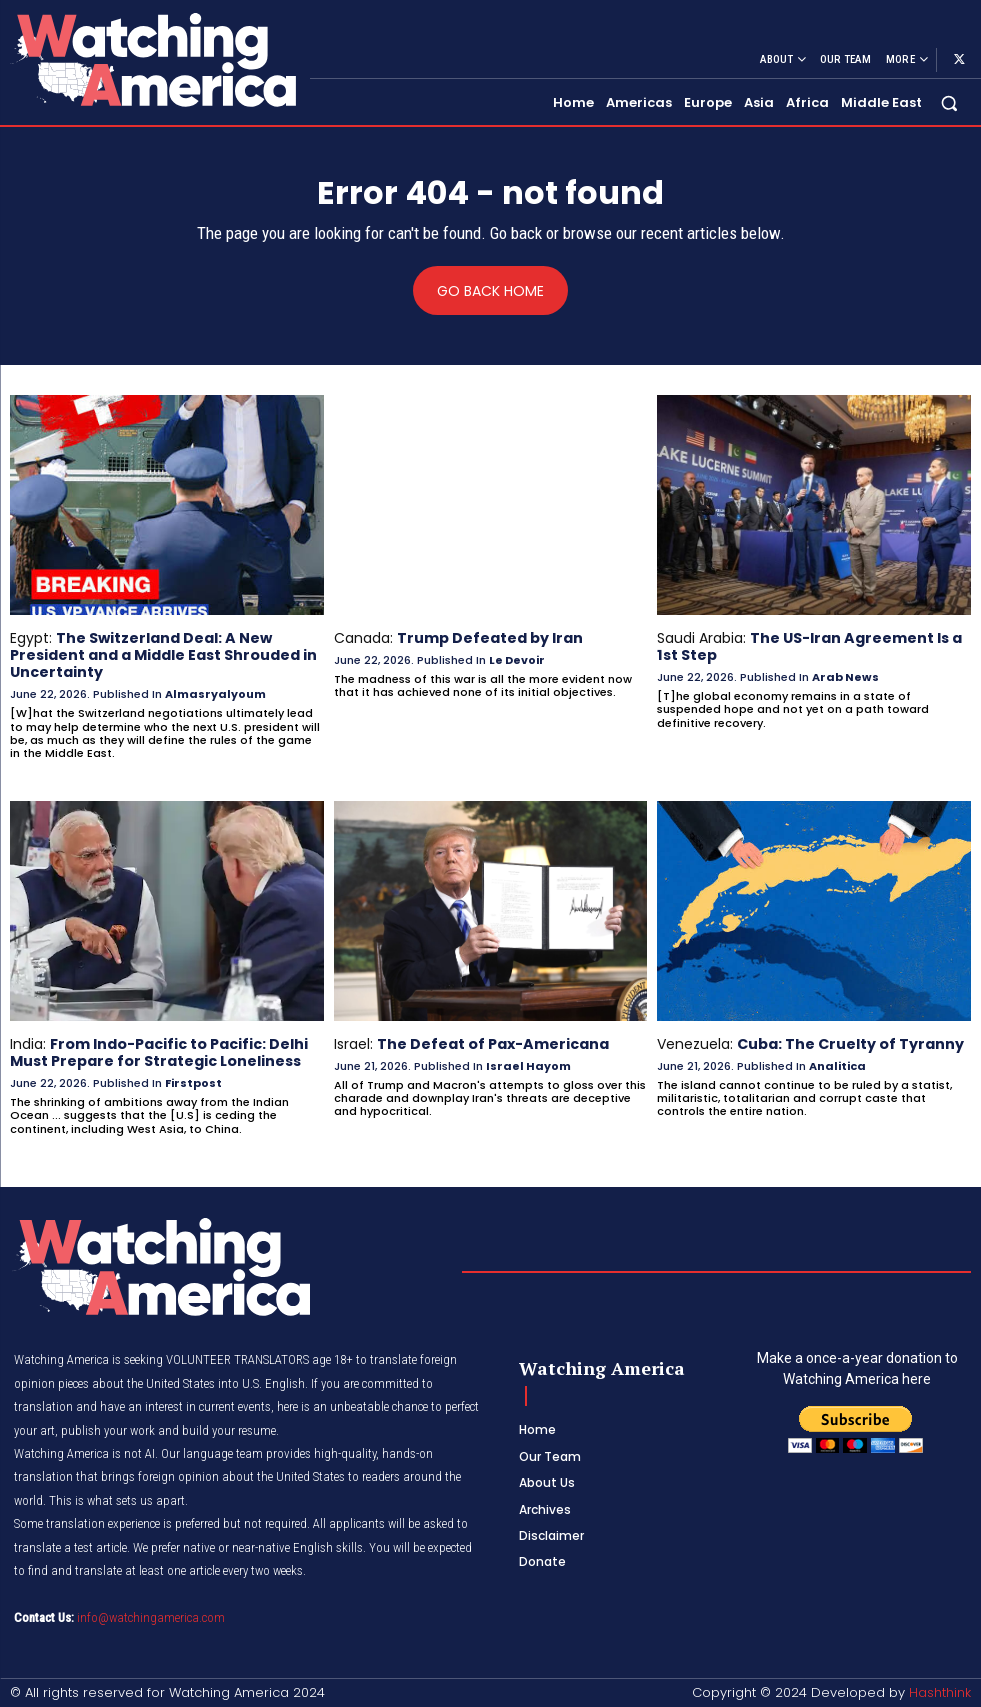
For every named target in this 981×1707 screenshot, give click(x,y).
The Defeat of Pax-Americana (492, 1043)
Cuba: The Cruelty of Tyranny (850, 1043)
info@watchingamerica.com (151, 1614)
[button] (949, 102)
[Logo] (152, 59)
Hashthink (940, 1691)
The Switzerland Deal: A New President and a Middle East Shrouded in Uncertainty (163, 655)
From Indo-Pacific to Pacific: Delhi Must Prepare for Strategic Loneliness (159, 1051)
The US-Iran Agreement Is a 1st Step (809, 646)
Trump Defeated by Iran (490, 638)
